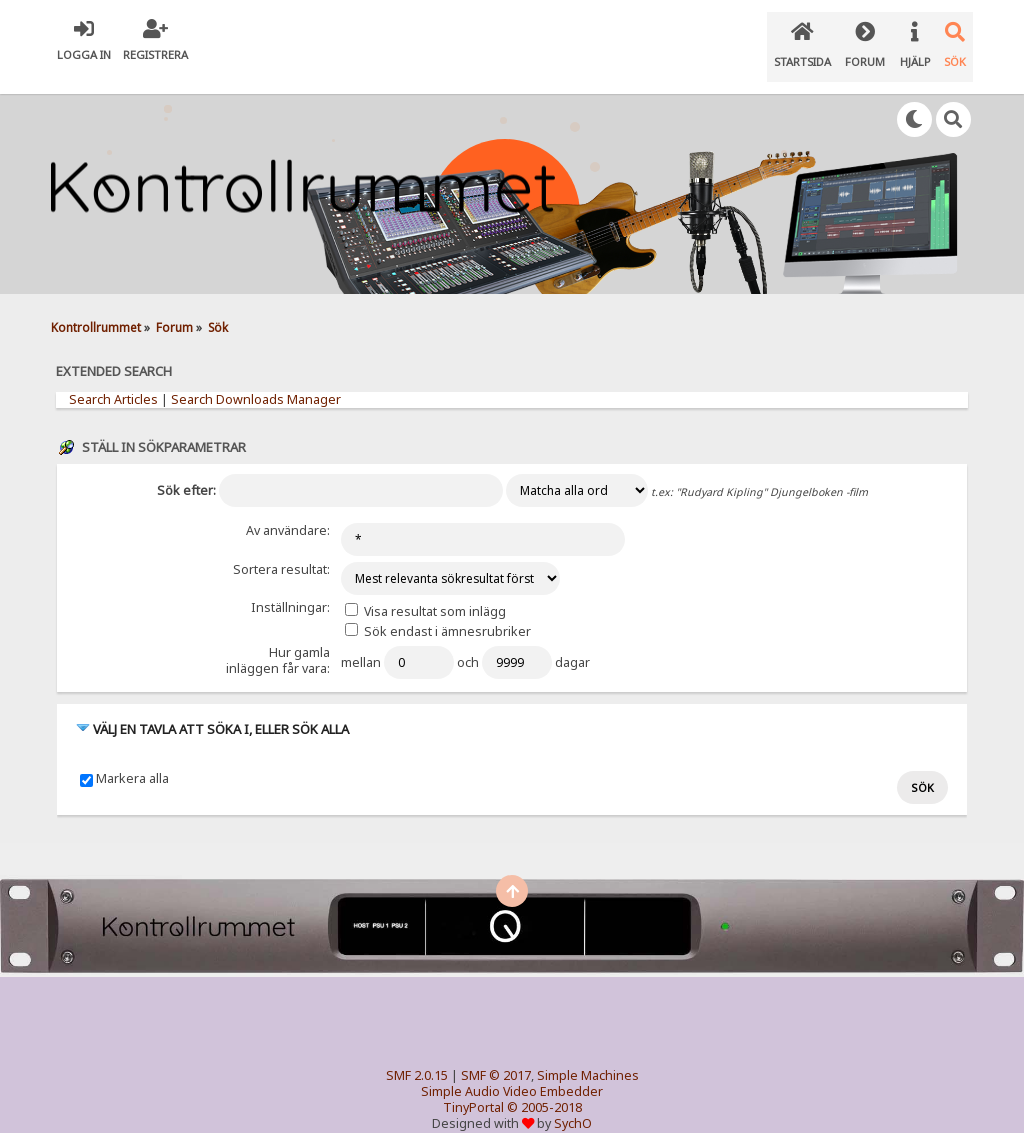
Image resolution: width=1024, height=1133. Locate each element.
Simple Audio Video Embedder (512, 1067)
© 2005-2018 (544, 1083)
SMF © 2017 (496, 1051)
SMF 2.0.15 (417, 1051)
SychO (573, 1099)
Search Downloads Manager (256, 379)
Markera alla (132, 756)
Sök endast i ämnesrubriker (438, 609)
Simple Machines (588, 1051)
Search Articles (113, 379)
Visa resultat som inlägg (425, 589)
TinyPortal (473, 1083)
